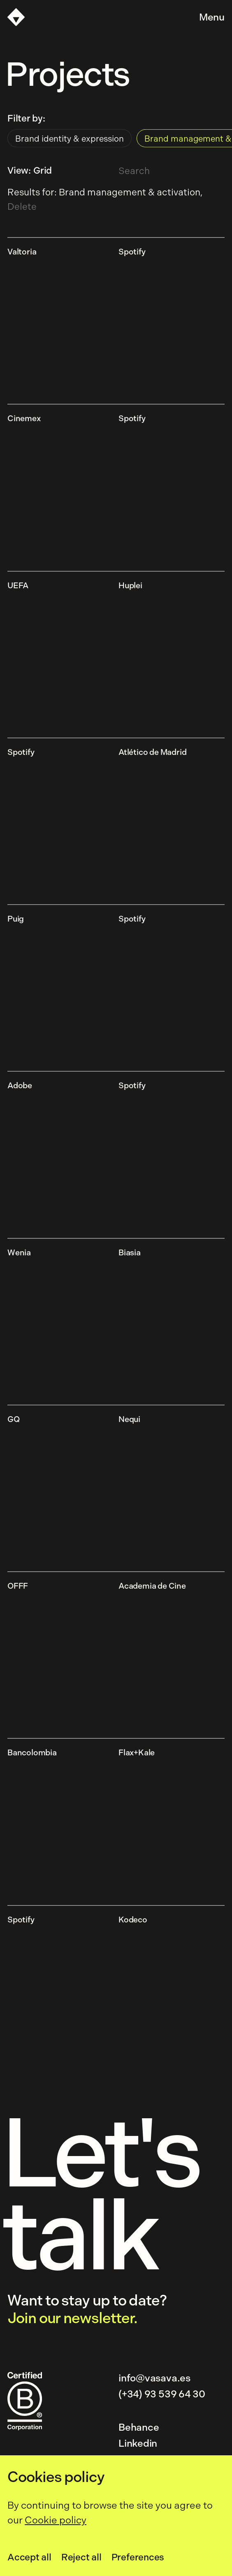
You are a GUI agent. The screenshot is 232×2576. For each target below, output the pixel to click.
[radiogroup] (116, 140)
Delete (22, 206)
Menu (212, 17)
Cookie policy (55, 2520)
